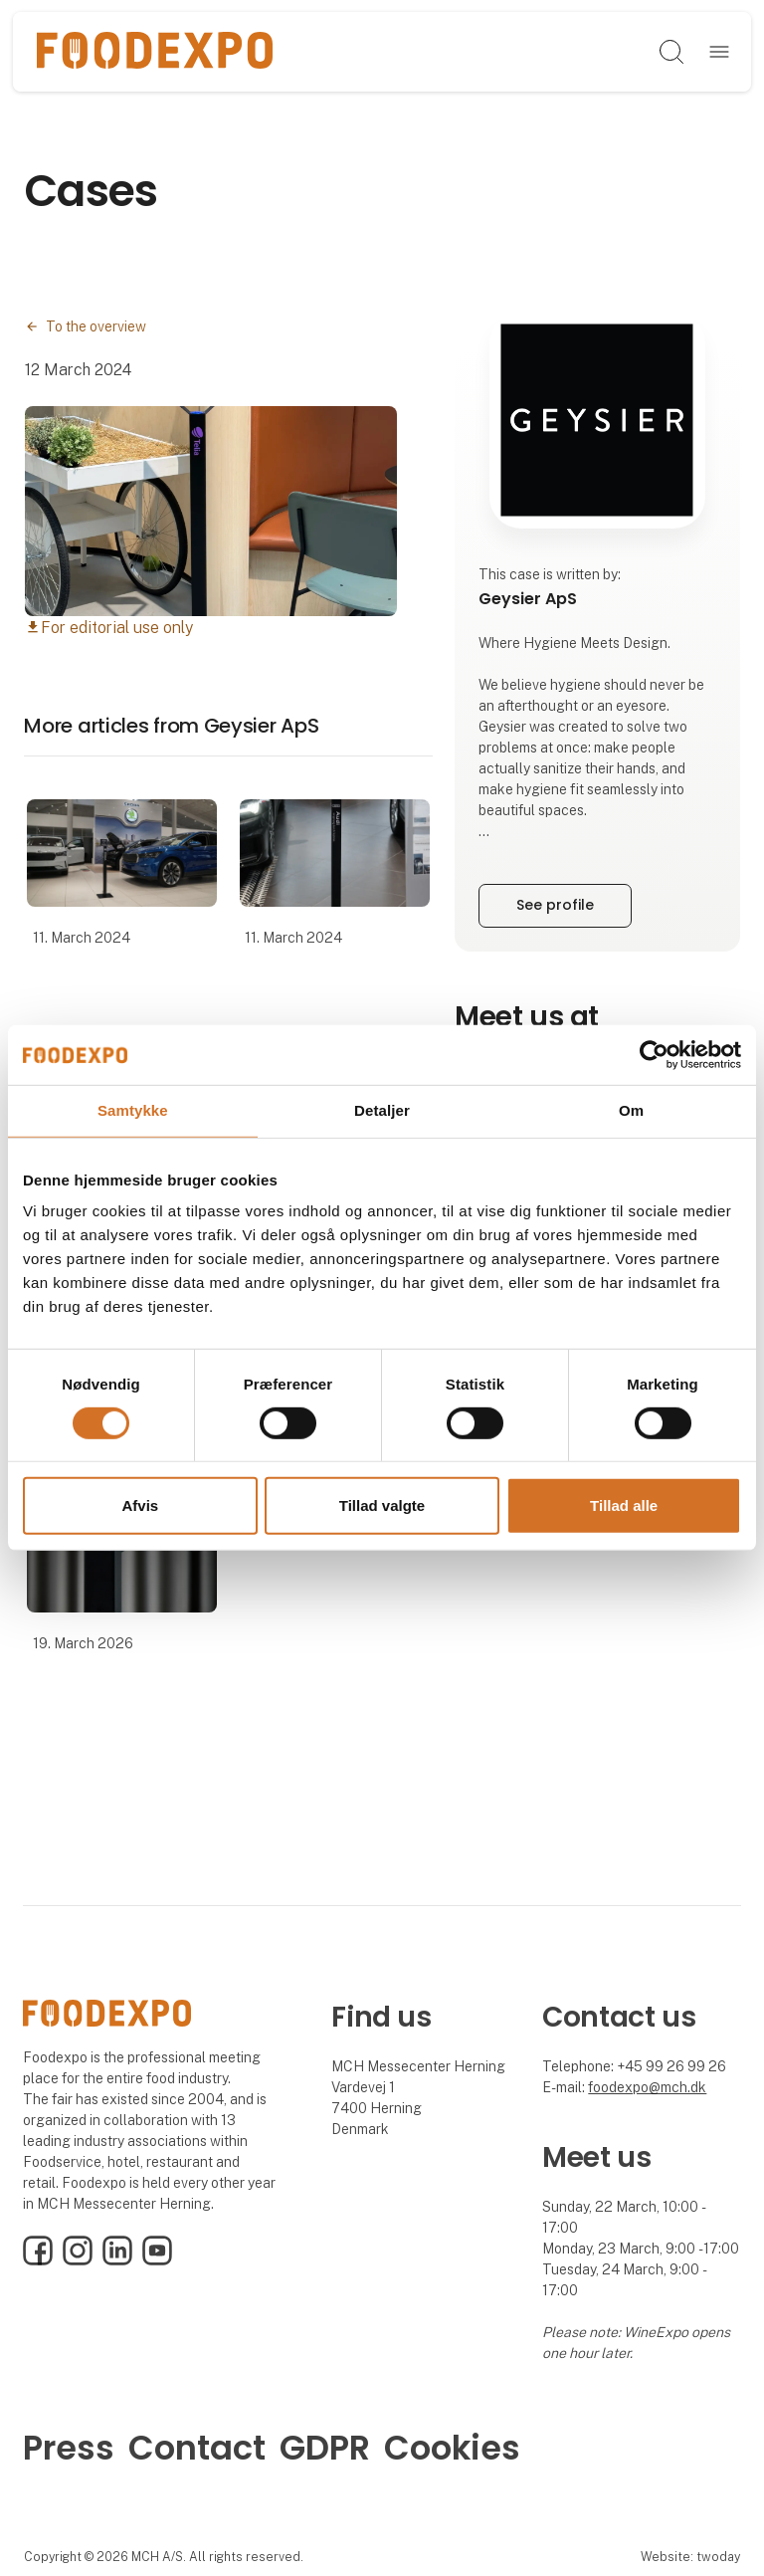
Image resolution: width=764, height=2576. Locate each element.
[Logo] (155, 52)
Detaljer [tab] (382, 1110)
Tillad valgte (382, 1505)
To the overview (96, 326)
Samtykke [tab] (132, 1110)
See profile (555, 905)
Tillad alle (624, 1505)
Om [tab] (631, 1110)
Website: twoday (690, 2556)
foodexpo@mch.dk (647, 2087)
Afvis (139, 1505)
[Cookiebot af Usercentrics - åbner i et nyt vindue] (654, 1055)
